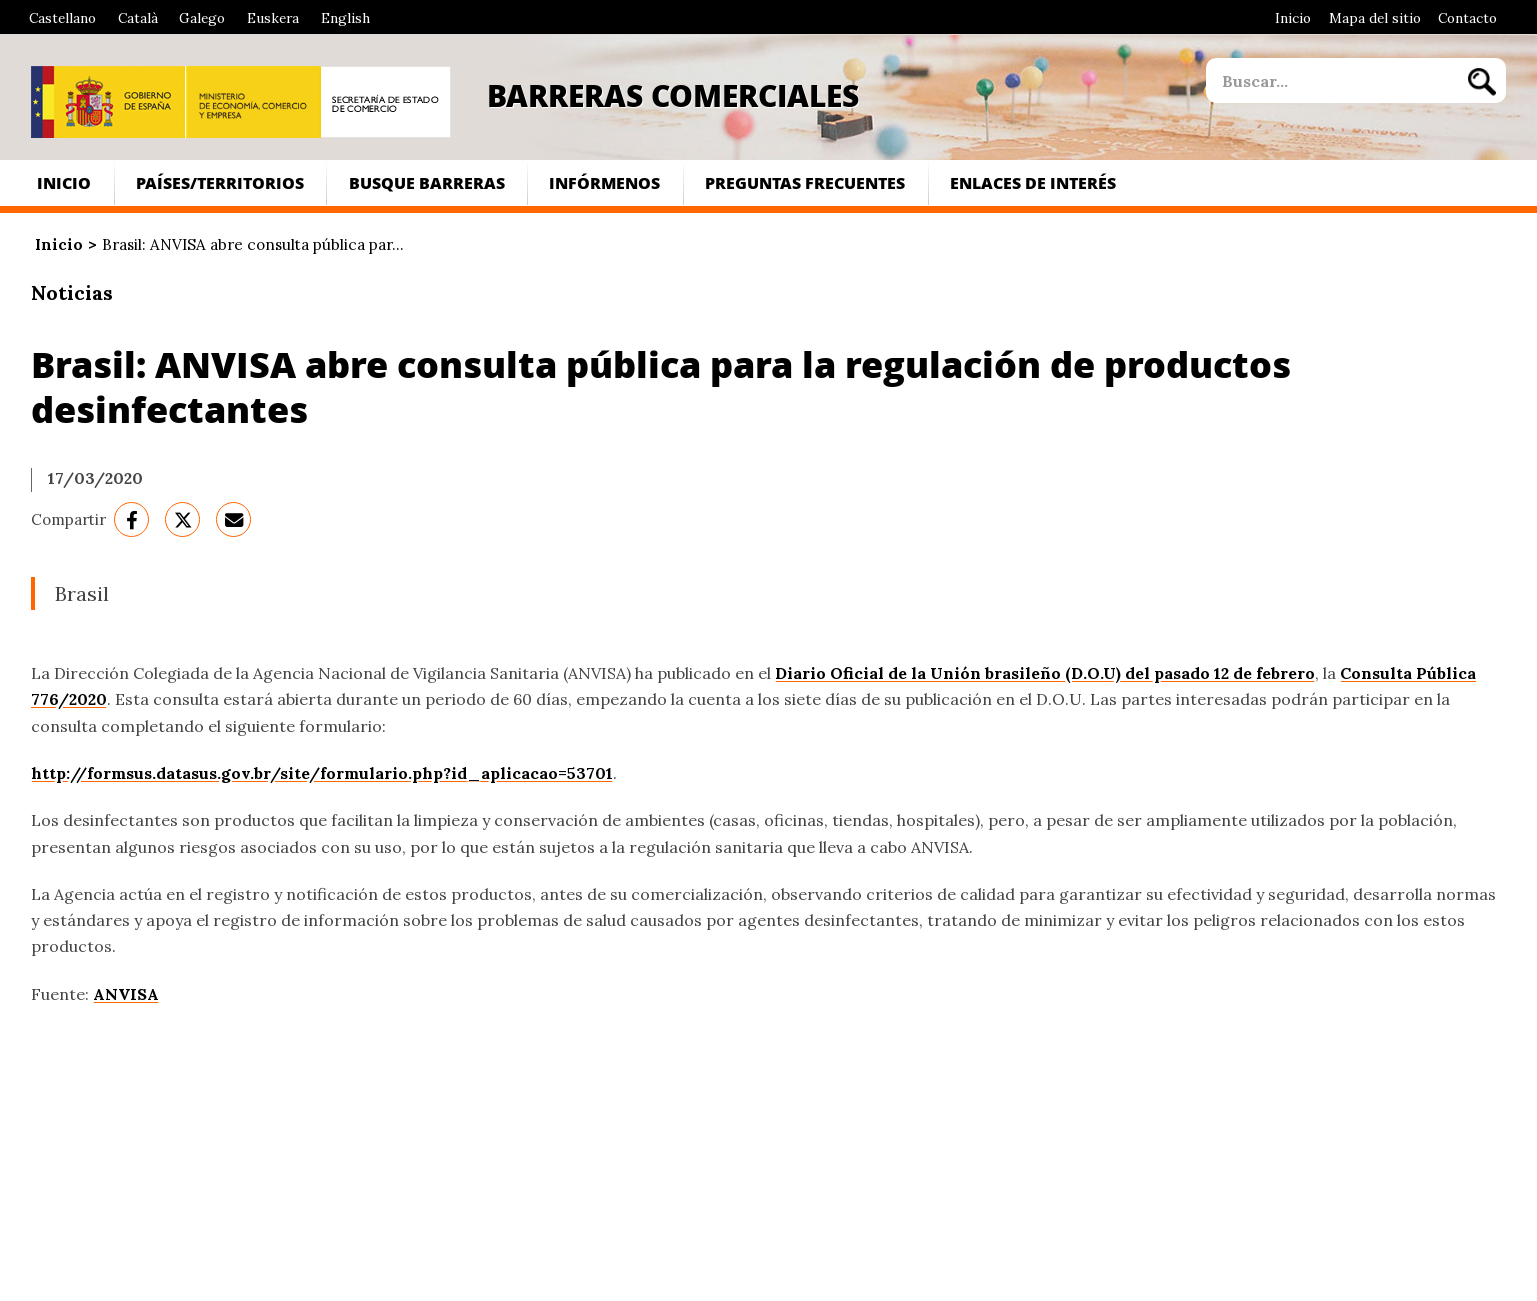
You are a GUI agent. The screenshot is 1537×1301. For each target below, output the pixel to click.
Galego (202, 18)
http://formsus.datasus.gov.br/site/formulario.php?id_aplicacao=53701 (322, 773)
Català (138, 18)
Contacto (1467, 18)
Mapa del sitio (1375, 18)
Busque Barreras (427, 182)
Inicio (1293, 18)
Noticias (72, 292)
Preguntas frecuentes (805, 182)
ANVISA (126, 994)
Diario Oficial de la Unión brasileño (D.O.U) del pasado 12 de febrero (1045, 673)
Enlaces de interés (1033, 182)
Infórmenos (604, 182)
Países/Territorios (220, 182)
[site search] (1331, 80)
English (345, 18)
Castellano (62, 18)
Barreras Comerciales (673, 95)
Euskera (273, 18)
